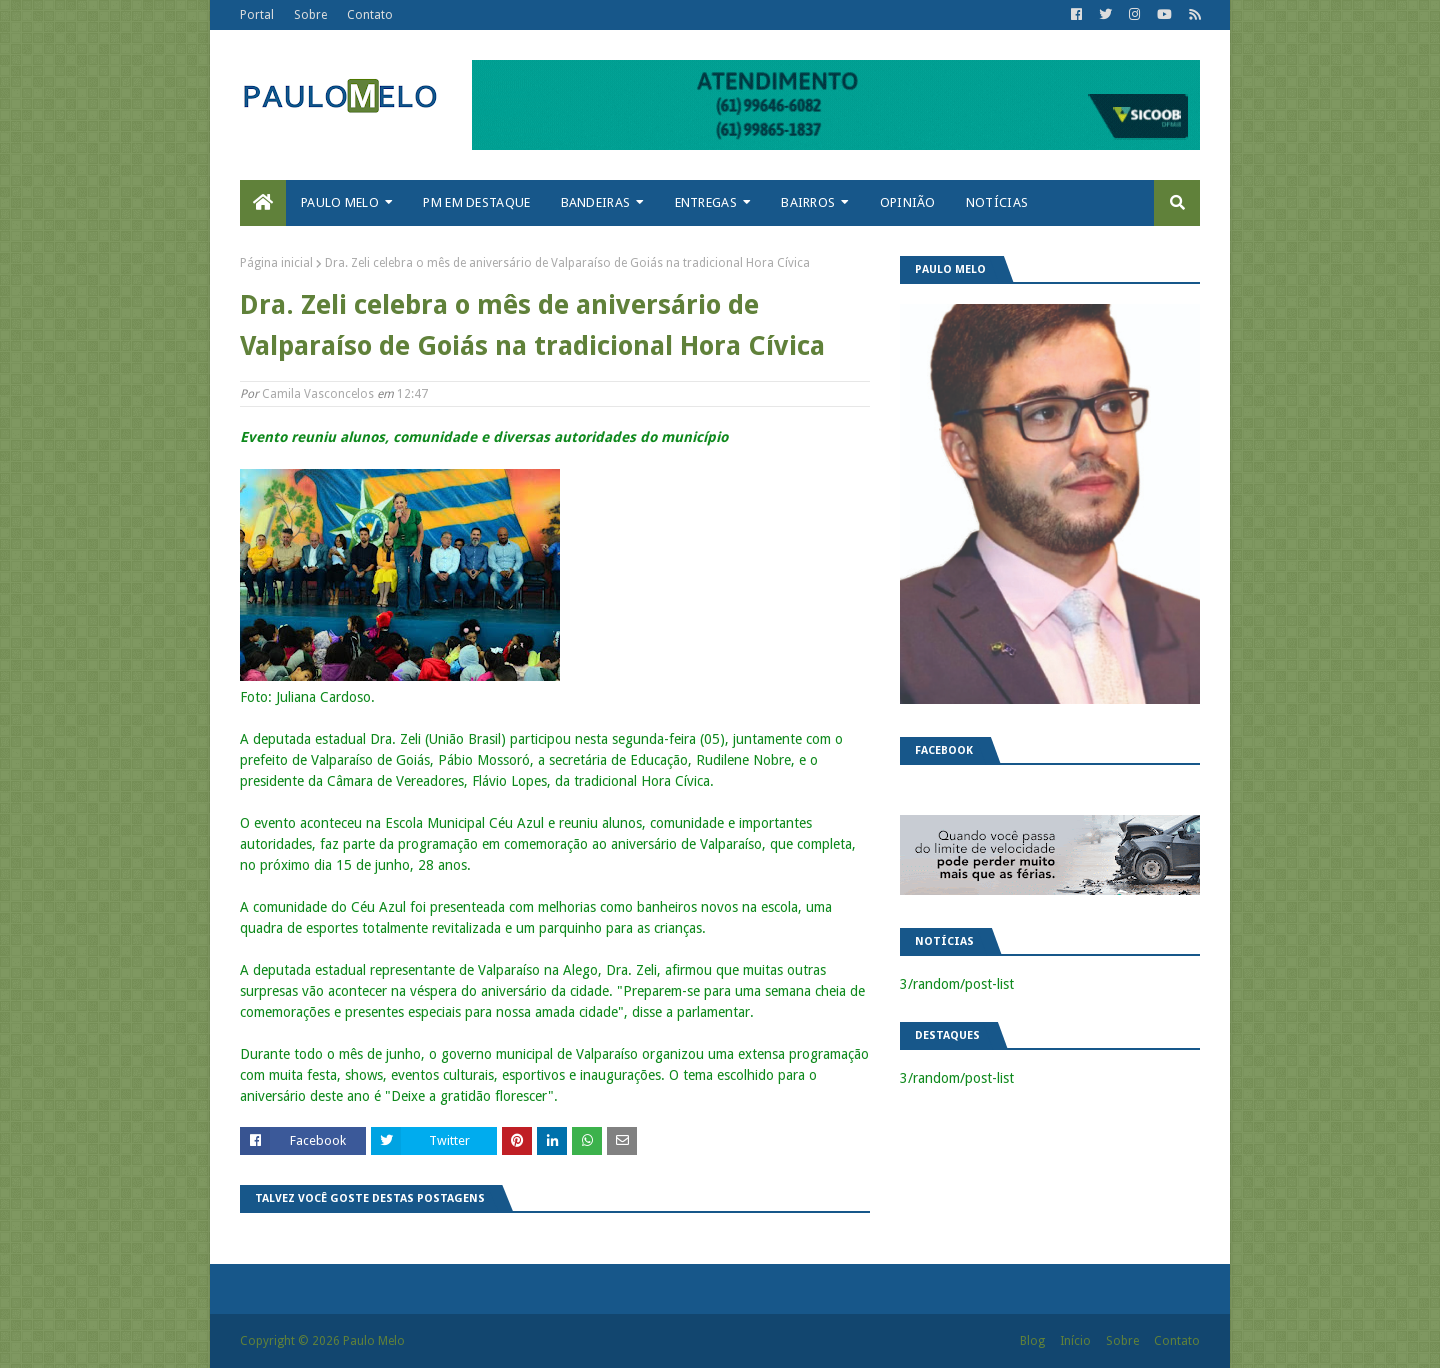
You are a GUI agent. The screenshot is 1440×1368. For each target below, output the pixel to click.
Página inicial (276, 263)
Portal (257, 15)
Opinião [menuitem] (908, 202)
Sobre (310, 15)
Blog (1032, 1341)
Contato (370, 15)
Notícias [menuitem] (997, 202)
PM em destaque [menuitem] (476, 202)
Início (1075, 1341)
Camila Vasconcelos (318, 394)
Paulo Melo (374, 1341)
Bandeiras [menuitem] (596, 202)
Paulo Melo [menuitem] (340, 202)
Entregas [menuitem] (706, 202)
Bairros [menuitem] (808, 202)
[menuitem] (263, 203)
